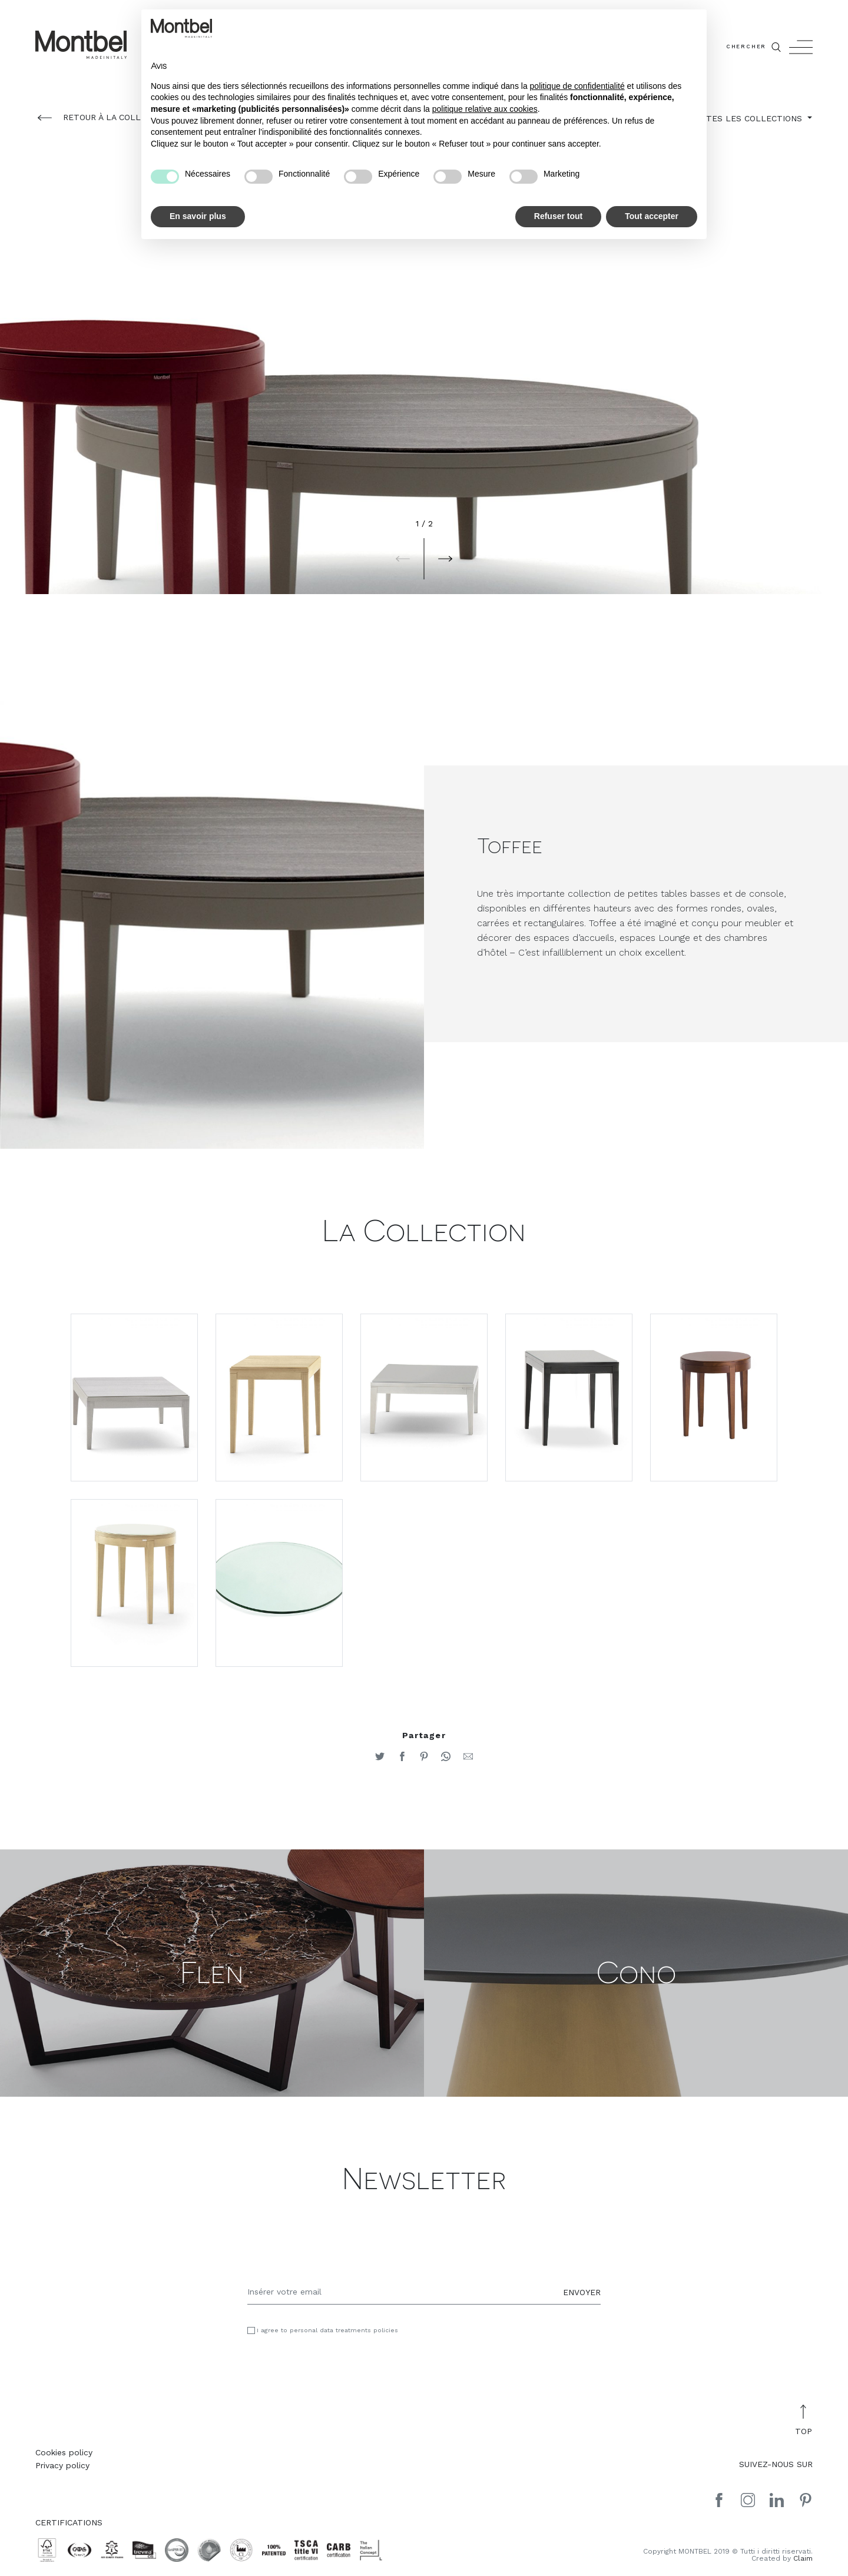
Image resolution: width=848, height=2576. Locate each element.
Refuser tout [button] (558, 216)
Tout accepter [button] (651, 216)
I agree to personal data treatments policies (327, 2333)
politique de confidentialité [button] (577, 86)
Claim (803, 2561)
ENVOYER (582, 2294)
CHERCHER (754, 47)
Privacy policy (62, 2467)
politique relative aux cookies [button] (485, 109)
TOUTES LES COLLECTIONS (747, 117)
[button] (402, 558)
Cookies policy (63, 2454)
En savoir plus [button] (198, 216)
